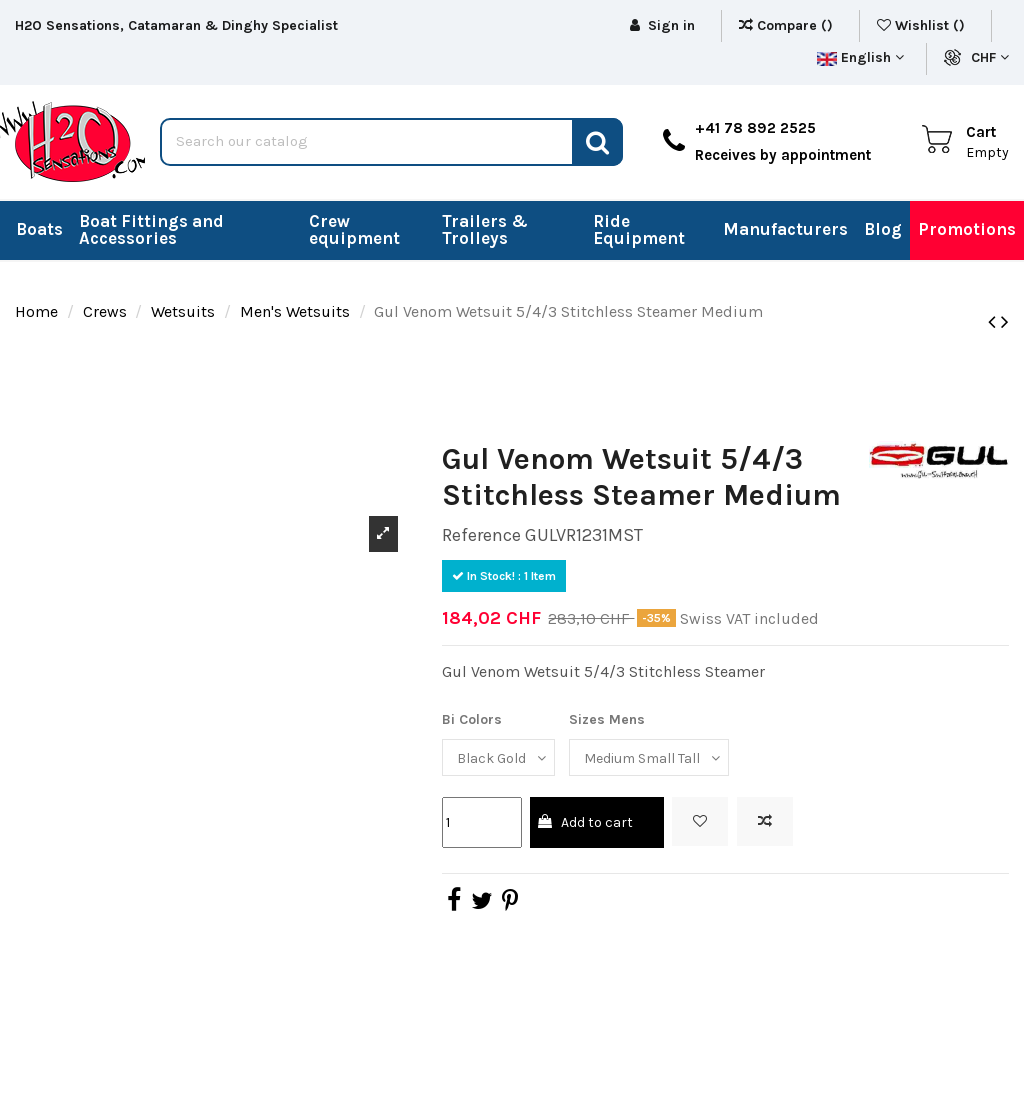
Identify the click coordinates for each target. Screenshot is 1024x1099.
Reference (481, 535)
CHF (990, 57)
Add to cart (584, 822)
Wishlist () (923, 25)
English (860, 57)
